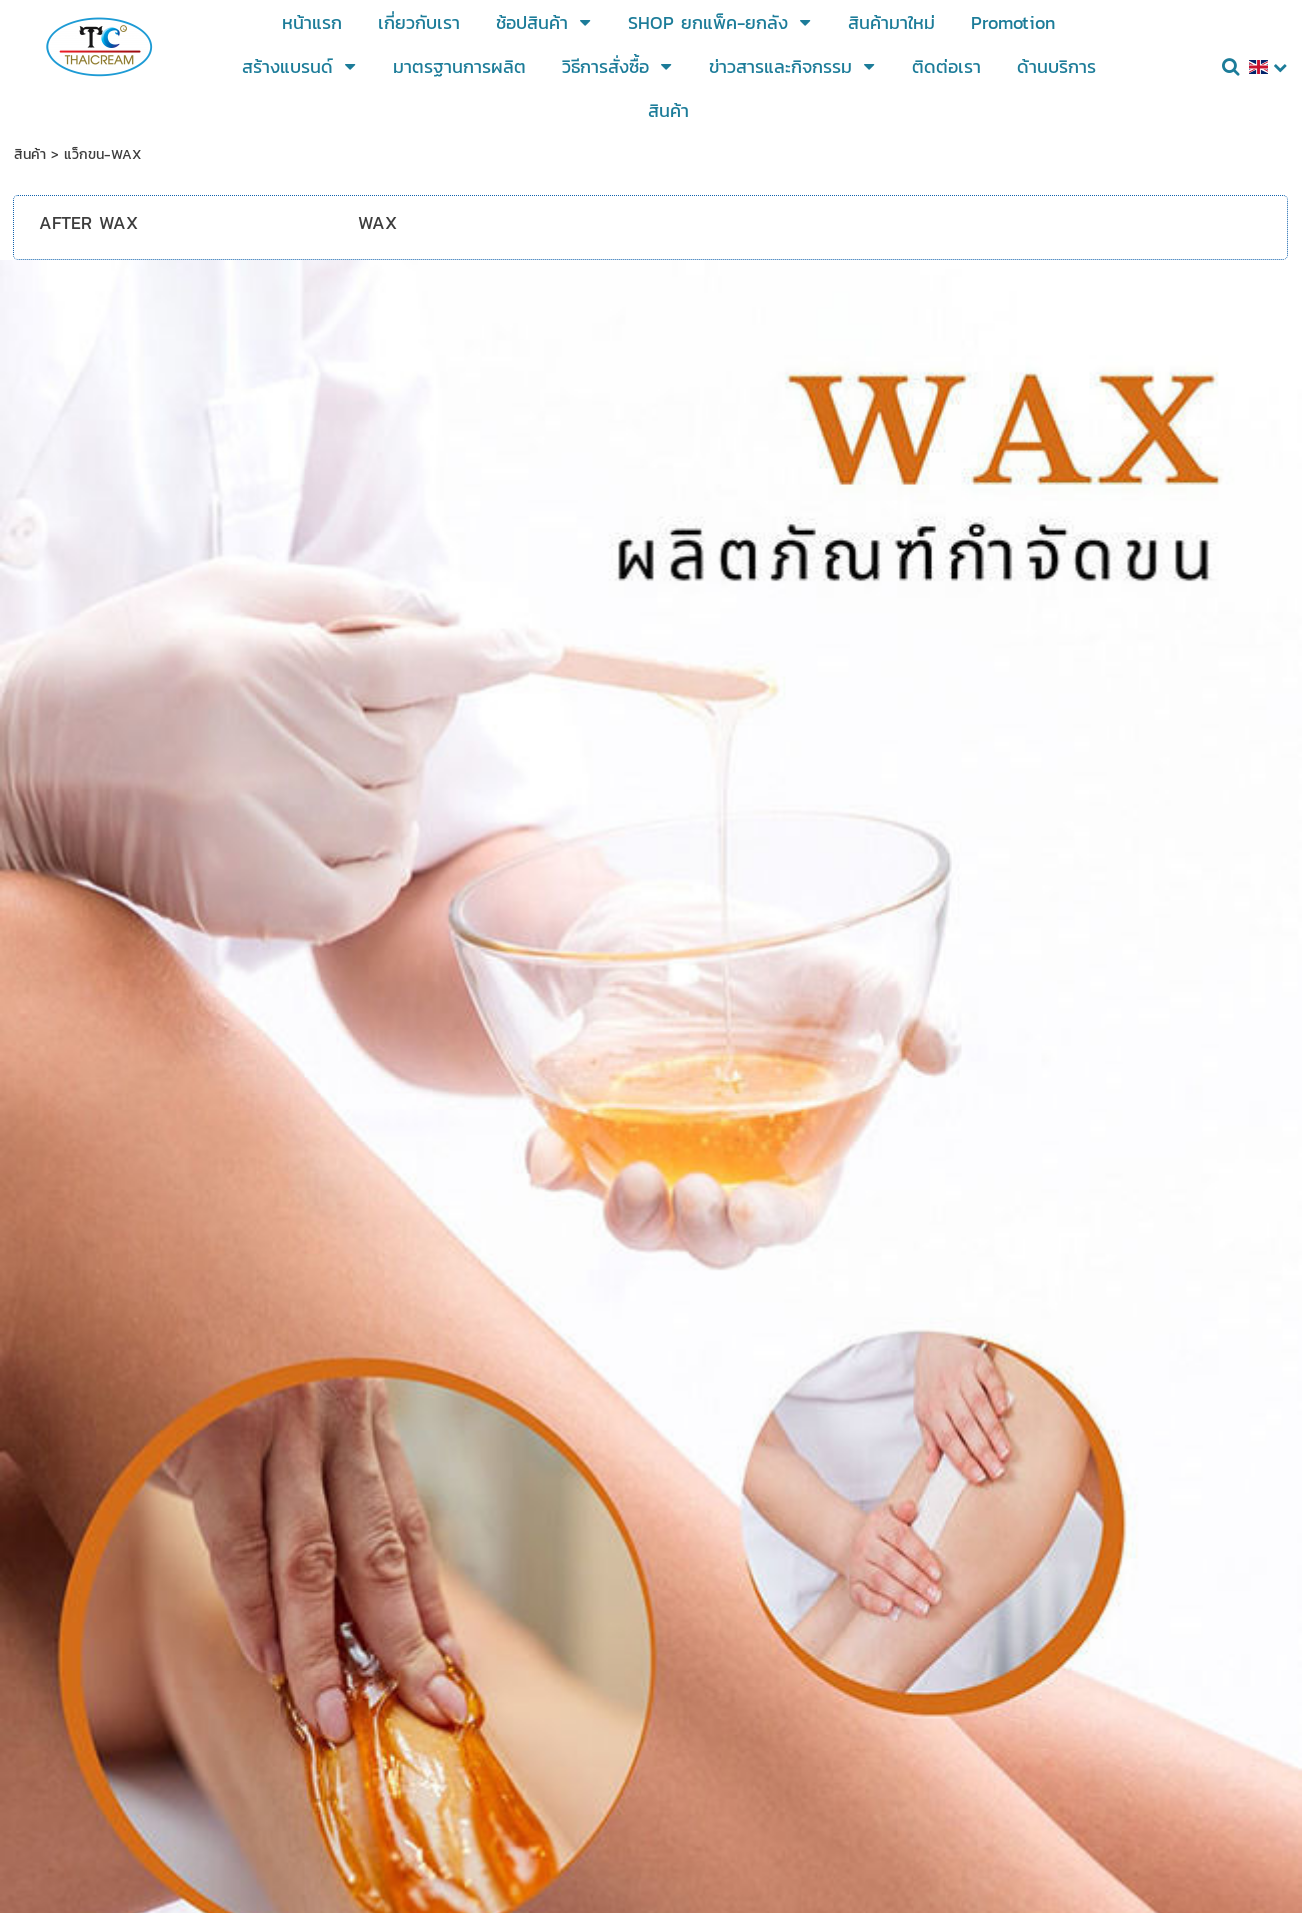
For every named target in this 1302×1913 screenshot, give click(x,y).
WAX (377, 222)
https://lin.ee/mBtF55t (778, 1604)
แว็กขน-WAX (102, 154)
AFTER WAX (88, 222)
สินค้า (30, 154)
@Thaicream (603, 1635)
